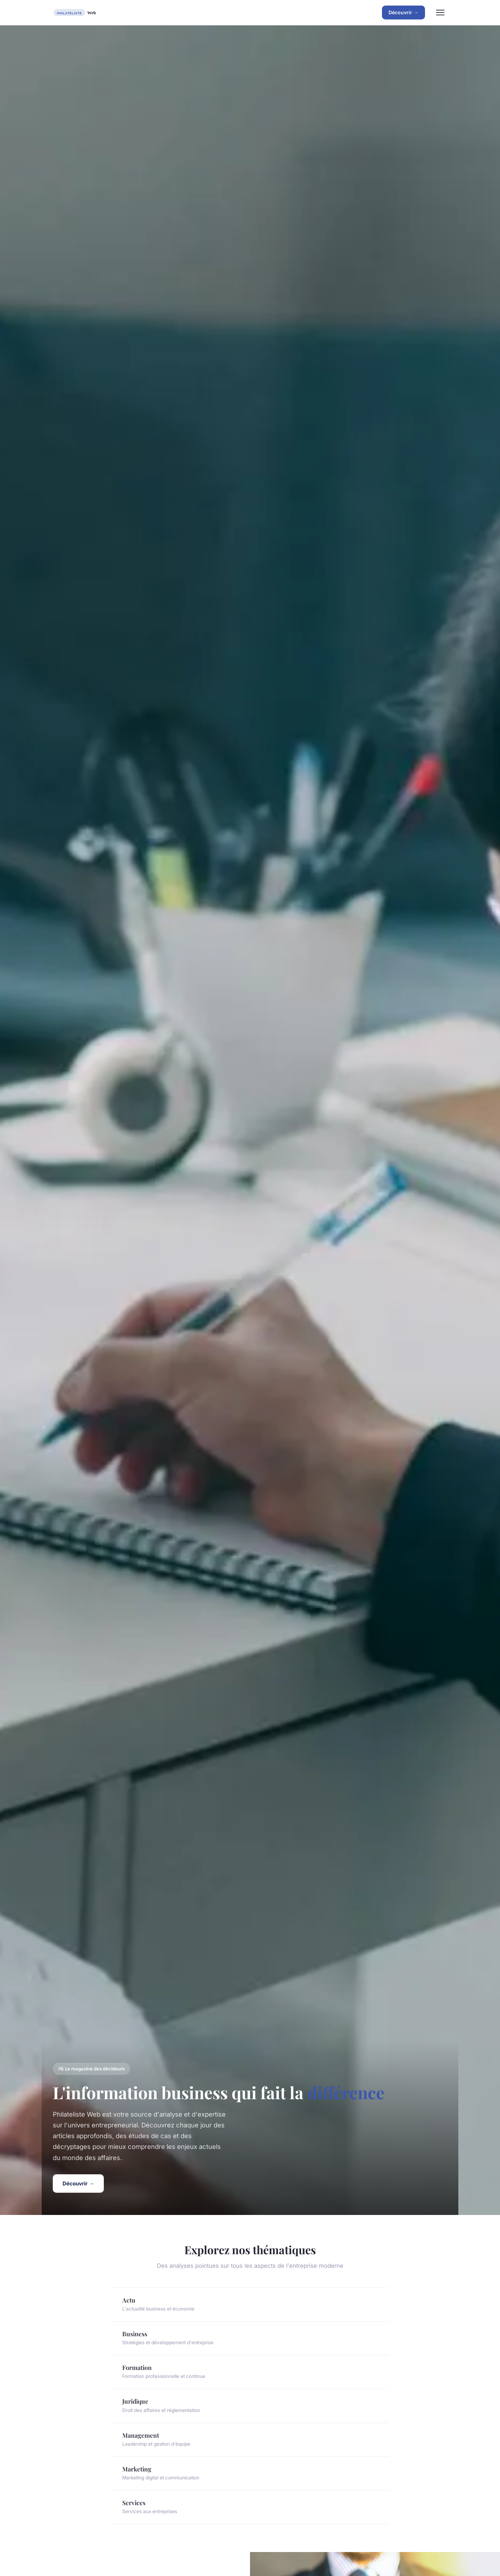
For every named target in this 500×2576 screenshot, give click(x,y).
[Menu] (440, 12)
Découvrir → (403, 12)
